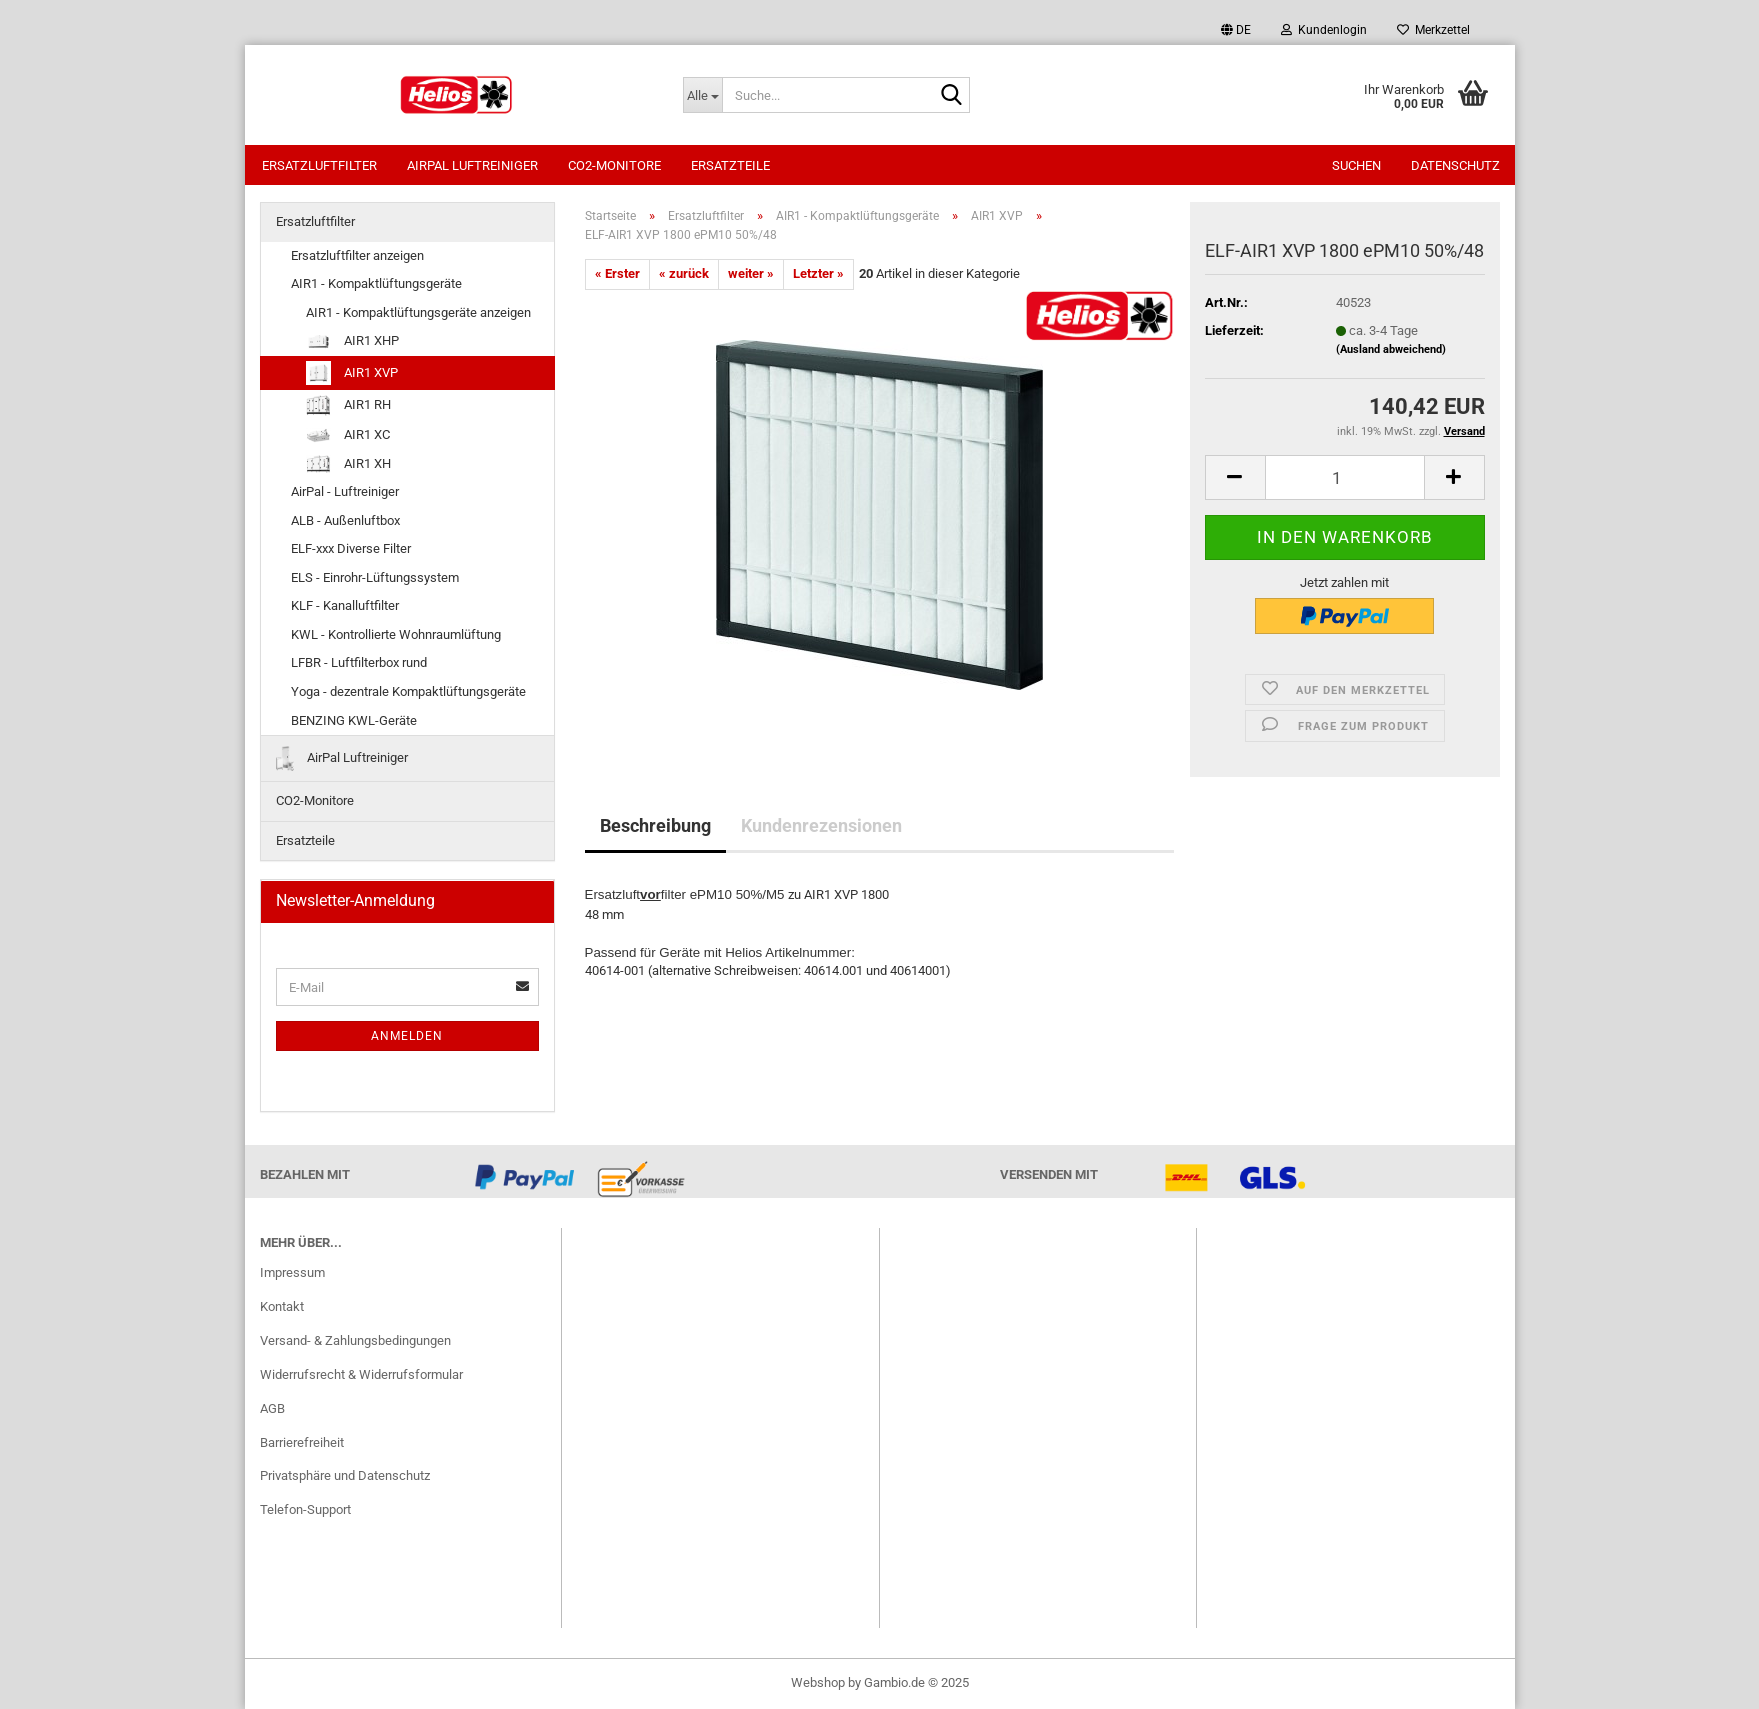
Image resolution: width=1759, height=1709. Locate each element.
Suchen (1356, 165)
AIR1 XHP (352, 341)
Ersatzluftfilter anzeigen (357, 255)
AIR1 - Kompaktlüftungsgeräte (376, 283)
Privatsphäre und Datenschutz (345, 1475)
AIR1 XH (348, 464)
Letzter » (818, 273)
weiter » (751, 273)
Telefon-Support (305, 1509)
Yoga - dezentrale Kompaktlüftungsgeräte (408, 691)
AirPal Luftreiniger (472, 165)
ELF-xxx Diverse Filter (351, 548)
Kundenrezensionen (821, 825)
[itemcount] (1345, 477)
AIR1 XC (348, 435)
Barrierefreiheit (302, 1442)
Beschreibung (655, 825)
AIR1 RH (348, 405)
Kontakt (282, 1306)
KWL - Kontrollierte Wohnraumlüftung (396, 634)
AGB (272, 1408)
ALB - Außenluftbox (345, 520)
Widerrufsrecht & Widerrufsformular (361, 1374)
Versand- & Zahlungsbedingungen (355, 1340)
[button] (1236, 30)
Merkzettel (1433, 30)
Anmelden (407, 1036)
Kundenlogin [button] (1324, 30)
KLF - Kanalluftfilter (345, 605)
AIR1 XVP (352, 373)
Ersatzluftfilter (319, 165)
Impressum (292, 1272)
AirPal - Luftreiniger (345, 491)
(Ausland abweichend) (1391, 349)
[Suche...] (702, 95)
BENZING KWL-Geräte (354, 720)
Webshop (818, 1682)
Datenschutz (1455, 165)
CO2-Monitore (614, 165)
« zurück (684, 273)
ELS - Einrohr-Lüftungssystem (375, 577)
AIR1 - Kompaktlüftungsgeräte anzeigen (418, 312)
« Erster (617, 273)
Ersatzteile (730, 165)
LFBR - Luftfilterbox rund (359, 662)
